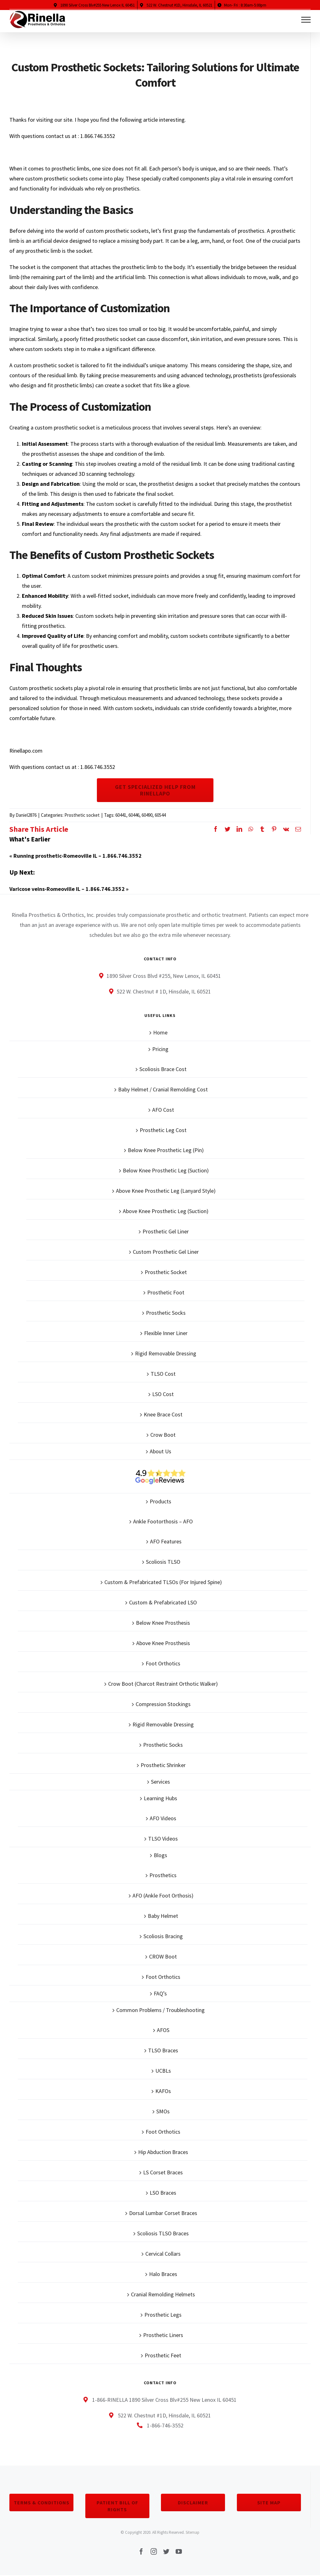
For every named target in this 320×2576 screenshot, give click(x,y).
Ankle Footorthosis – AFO (163, 1521)
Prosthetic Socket (166, 1272)
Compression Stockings (163, 1704)
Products (160, 1501)
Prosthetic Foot (165, 1292)
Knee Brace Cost (163, 1414)
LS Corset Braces (163, 2172)
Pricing (160, 1049)
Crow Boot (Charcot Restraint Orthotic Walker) (163, 1683)
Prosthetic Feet (163, 2355)
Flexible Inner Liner (166, 1333)
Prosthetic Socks (166, 1312)
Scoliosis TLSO (163, 1561)
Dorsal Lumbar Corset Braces (163, 2213)
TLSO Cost (163, 1373)
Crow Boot (163, 1434)
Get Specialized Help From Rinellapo (155, 790)
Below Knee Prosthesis (163, 1622)
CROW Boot (163, 1956)
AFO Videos (163, 1818)
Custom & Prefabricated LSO (163, 1602)
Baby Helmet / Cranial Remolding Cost (163, 1089)
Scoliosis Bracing (163, 1936)
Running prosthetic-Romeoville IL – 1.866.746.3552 (77, 855)
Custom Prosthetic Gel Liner (166, 1251)
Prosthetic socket (82, 815)
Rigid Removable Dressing (165, 1353)
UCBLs (163, 2070)
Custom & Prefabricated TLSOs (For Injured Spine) (163, 1582)
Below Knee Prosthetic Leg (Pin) (166, 1150)
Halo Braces (163, 2274)
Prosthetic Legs (163, 2314)
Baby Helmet (163, 1915)
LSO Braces (163, 2192)
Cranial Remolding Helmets (163, 2294)
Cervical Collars (163, 2253)
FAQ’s (160, 1993)
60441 (120, 815)
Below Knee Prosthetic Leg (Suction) (166, 1170)
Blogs (160, 1855)
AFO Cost (163, 1109)
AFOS (163, 2030)
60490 (147, 815)
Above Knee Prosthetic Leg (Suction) (165, 1211)
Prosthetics (163, 1875)
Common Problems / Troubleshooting (160, 2010)
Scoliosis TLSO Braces (163, 2233)
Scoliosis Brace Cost (163, 1069)
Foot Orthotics (163, 1663)
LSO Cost (163, 1394)
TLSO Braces (163, 2050)
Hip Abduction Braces (163, 2152)
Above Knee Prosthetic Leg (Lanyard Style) (166, 1190)
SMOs (163, 2111)
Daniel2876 (26, 815)
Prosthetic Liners (163, 2335)
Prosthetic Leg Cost (163, 1130)
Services (160, 1781)
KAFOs (163, 2091)
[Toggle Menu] (306, 20)
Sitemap (192, 2532)
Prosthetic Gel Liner (165, 1231)
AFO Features (166, 1541)
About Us (160, 1451)
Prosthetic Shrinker (163, 1765)
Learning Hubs (160, 1798)
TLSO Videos (163, 1838)
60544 (160, 815)
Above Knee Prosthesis (163, 1643)
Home (160, 1032)
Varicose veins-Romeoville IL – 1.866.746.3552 (67, 888)
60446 (133, 815)
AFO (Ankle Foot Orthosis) (162, 1895)
